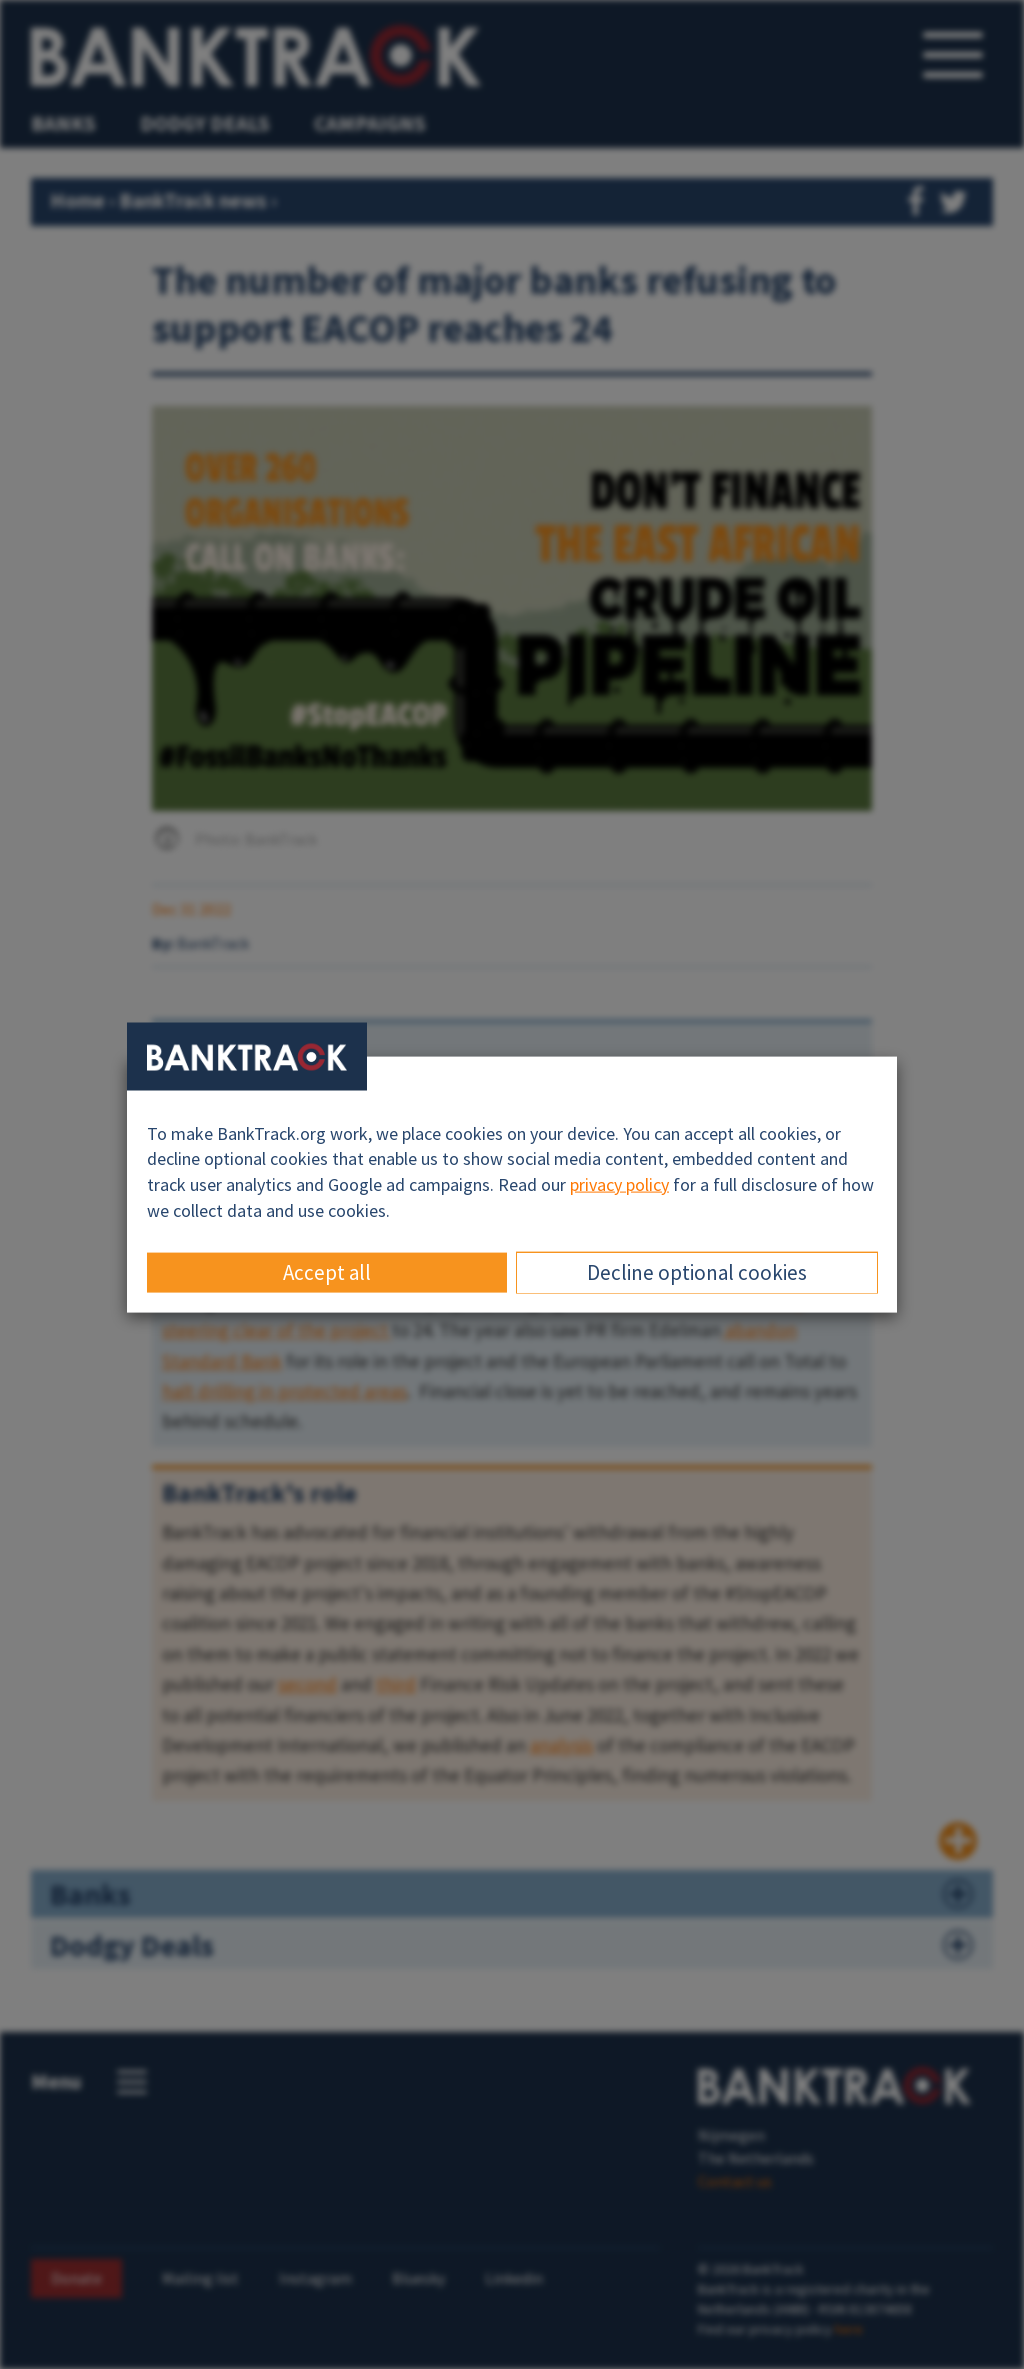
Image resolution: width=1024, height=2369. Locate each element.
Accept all (327, 1272)
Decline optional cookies (697, 1272)
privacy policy (619, 1184)
